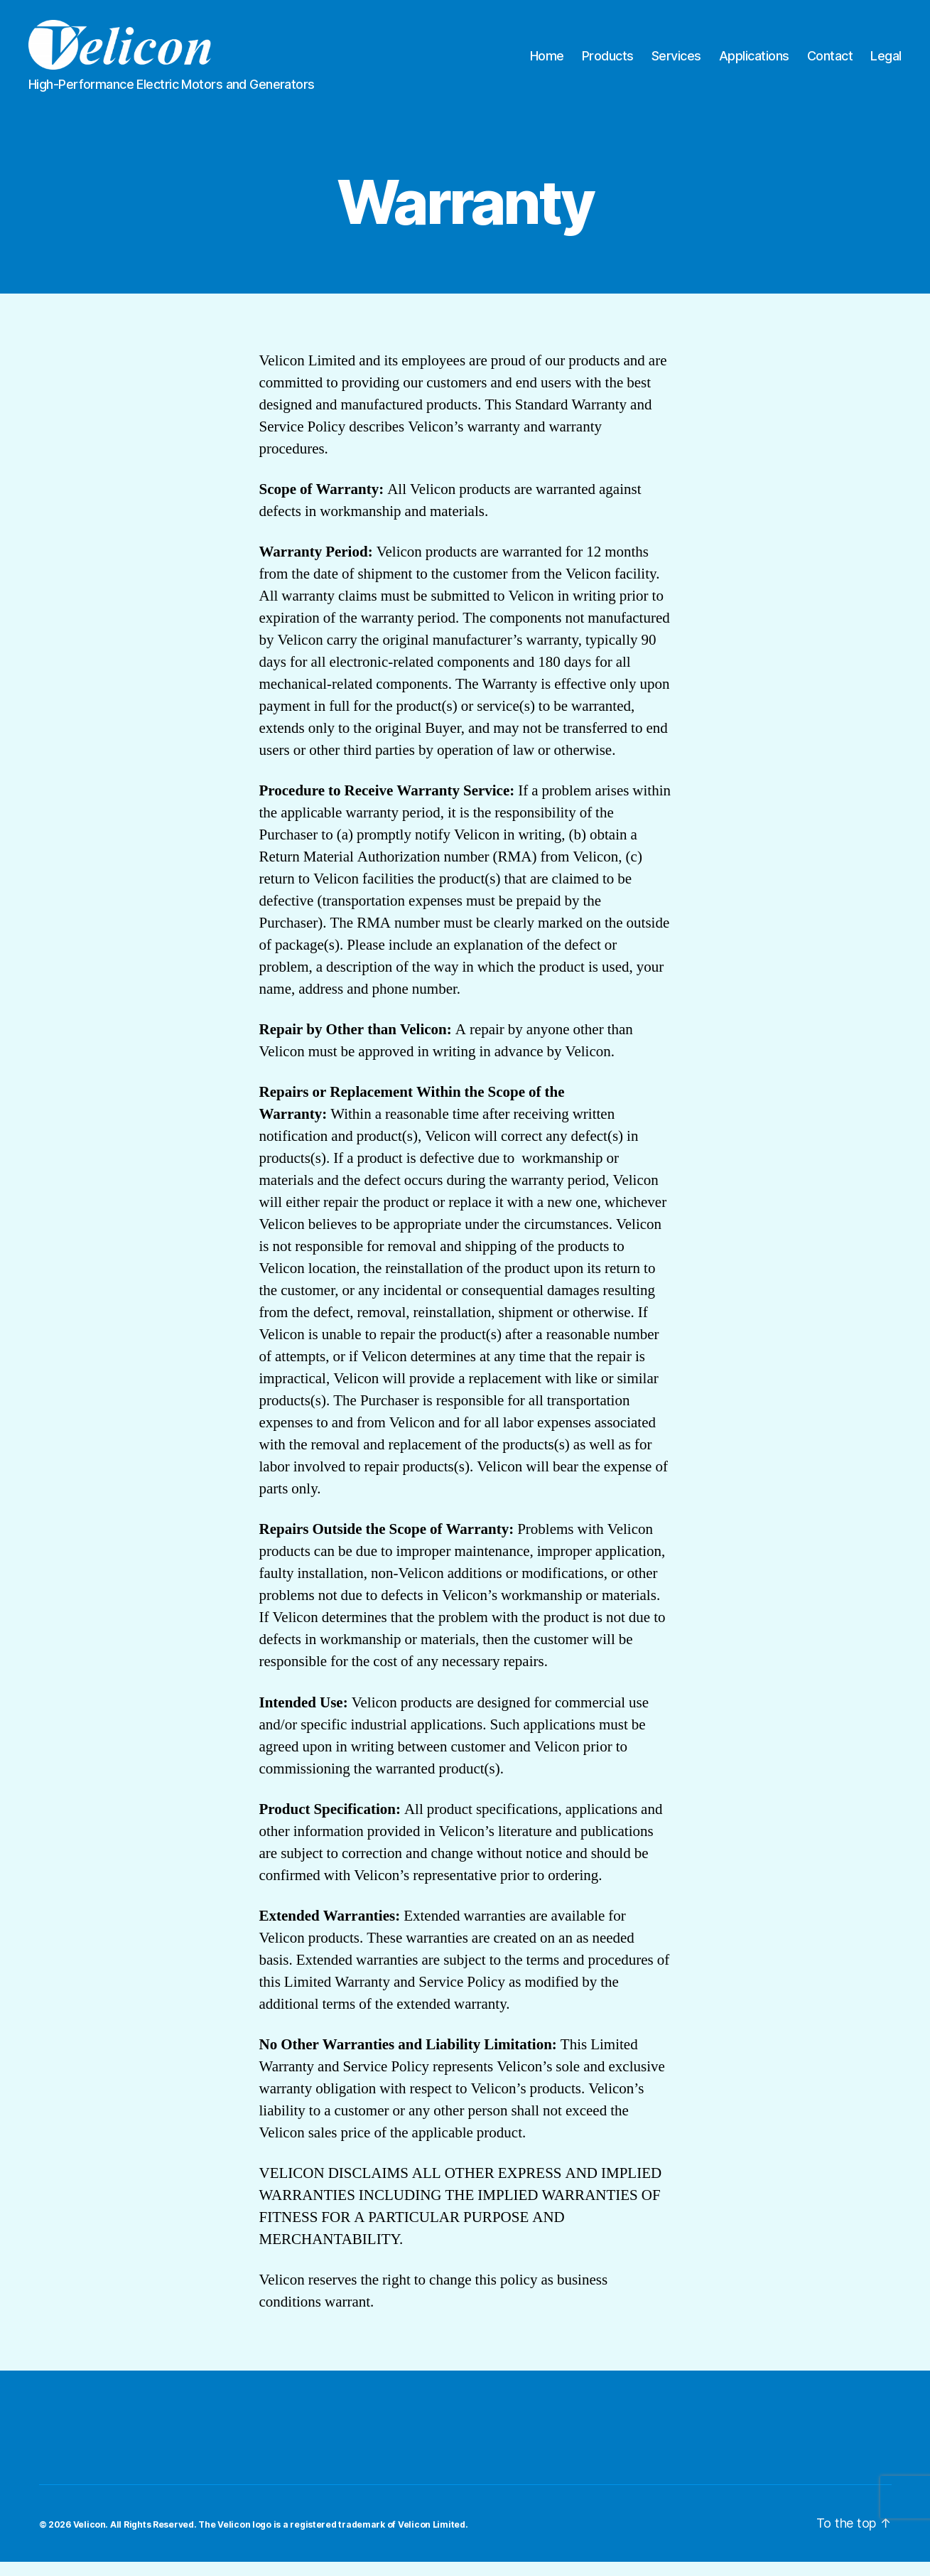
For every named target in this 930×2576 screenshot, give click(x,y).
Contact (830, 62)
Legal (886, 62)
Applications (754, 62)
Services (676, 62)
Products (608, 62)
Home (547, 62)
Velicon (89, 2538)
